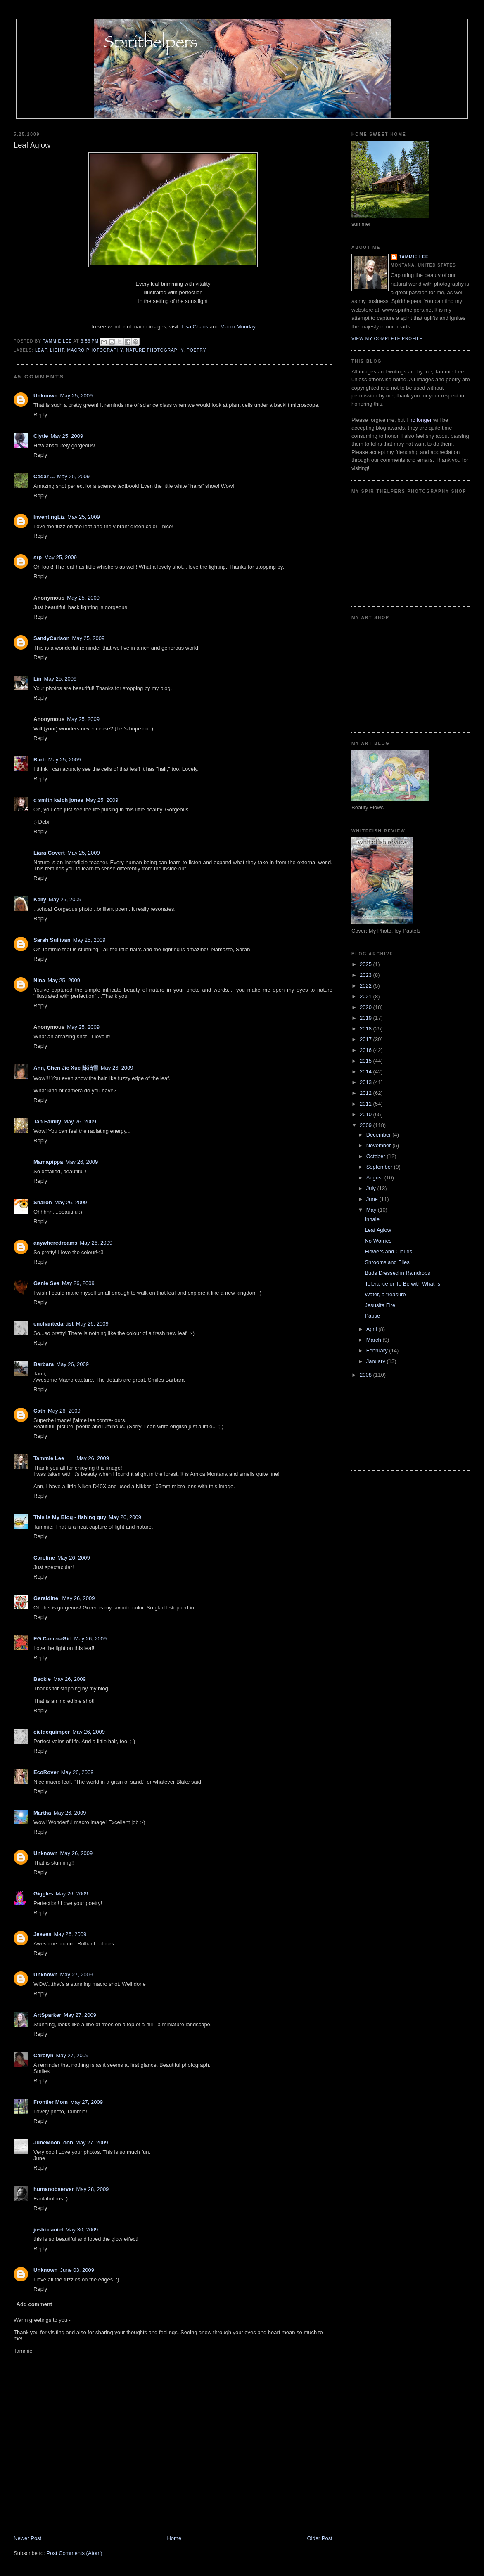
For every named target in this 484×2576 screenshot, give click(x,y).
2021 (366, 996)
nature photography (154, 350)
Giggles (43, 1894)
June (373, 1199)
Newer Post (27, 2538)
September (380, 1167)
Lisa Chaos (194, 327)
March (374, 1340)
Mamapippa (48, 1162)
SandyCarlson (51, 638)
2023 (366, 975)
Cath (39, 1411)
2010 (366, 1114)
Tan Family (47, 1121)
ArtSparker (47, 2015)
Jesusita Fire (380, 1305)
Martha (42, 1813)
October (376, 1156)
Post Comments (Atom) (74, 2553)
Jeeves (42, 1934)
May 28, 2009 (92, 2189)
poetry (196, 350)
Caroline (44, 1558)
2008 (366, 1375)
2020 (366, 1007)
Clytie (40, 436)
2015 (366, 1061)
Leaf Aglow (378, 1230)
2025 (366, 964)
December (379, 1135)
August (375, 1178)
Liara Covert (49, 853)
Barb (39, 759)
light (57, 350)
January (376, 1361)
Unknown (45, 395)
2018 (366, 1029)
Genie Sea (46, 1283)
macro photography (95, 350)
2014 (366, 1071)
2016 (366, 1050)
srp (37, 557)
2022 (366, 986)
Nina (39, 980)
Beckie (42, 1679)
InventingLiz (49, 517)
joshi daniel (48, 2229)
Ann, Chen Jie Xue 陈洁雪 (65, 1068)
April (372, 1329)
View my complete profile (387, 338)
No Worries (378, 1241)
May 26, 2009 (117, 1068)
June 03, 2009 (77, 2270)
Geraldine (46, 1598)
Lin (37, 679)
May (372, 1210)
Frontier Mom (50, 2102)
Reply (40, 414)
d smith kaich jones (58, 800)
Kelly (39, 899)
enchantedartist (53, 1324)
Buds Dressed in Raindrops (397, 1273)
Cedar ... (44, 476)
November (379, 1145)
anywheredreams (55, 1243)
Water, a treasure (385, 1294)
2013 (366, 1082)
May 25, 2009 (76, 395)
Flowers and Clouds (388, 1251)
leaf (41, 350)
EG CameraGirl (52, 1638)
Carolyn (43, 2055)
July (371, 1188)
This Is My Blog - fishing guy (69, 1517)
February (377, 1350)
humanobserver (53, 2189)
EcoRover (46, 1772)
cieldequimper (51, 1732)
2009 (366, 1125)
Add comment (34, 2304)
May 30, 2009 (82, 2229)
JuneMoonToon (53, 2142)
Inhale (372, 1219)
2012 (366, 1093)
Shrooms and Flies (387, 1262)
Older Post (319, 2538)
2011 (366, 1104)
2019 (366, 1018)
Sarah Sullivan (52, 940)
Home (174, 2538)
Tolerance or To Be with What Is (402, 1284)
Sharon (42, 1202)
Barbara (43, 1364)
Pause (372, 1316)
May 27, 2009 (76, 1974)
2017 (366, 1039)
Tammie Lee (48, 1458)
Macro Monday (238, 327)
